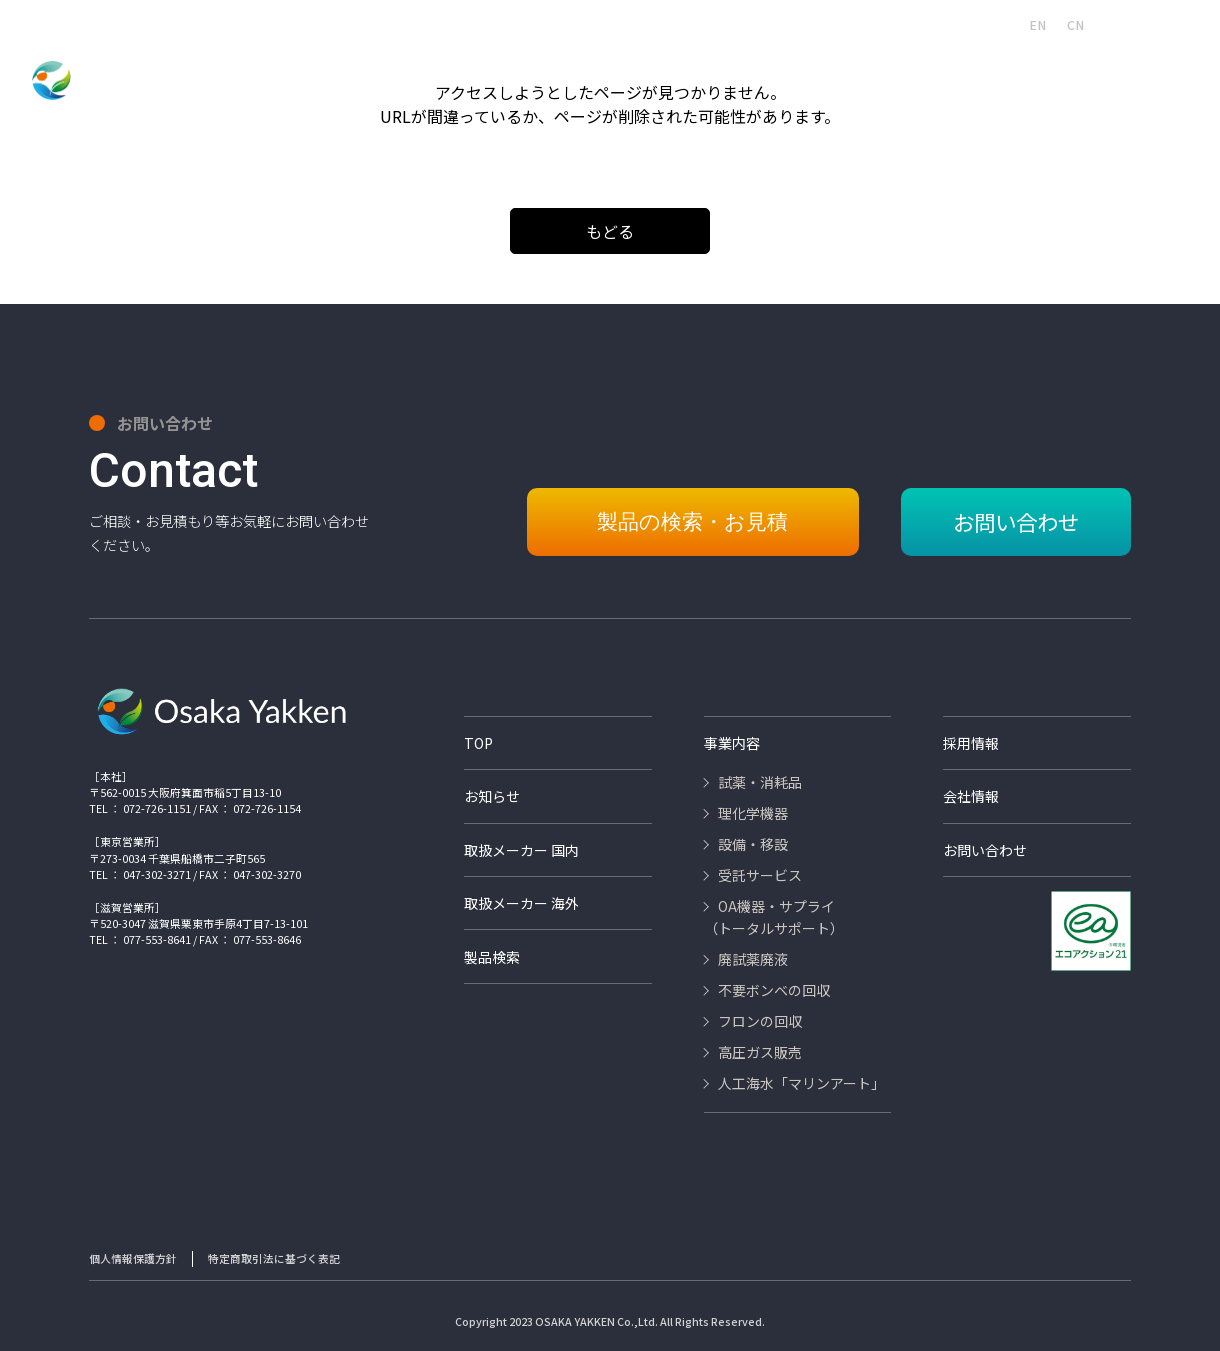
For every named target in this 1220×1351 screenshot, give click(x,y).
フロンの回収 (1053, 68)
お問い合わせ (1162, 24)
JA (1000, 25)
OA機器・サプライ (712, 68)
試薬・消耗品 (314, 68)
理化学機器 (410, 68)
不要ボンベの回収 (940, 68)
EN (1037, 25)
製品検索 (476, 24)
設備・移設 (499, 68)
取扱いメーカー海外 (889, 24)
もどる (610, 231)
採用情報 (674, 24)
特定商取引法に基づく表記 (274, 1251)
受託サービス (594, 68)
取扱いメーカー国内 (767, 24)
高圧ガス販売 (1154, 68)
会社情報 (410, 24)
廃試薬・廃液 (826, 68)
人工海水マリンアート (575, 24)
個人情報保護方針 (133, 1251)
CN (1075, 25)
